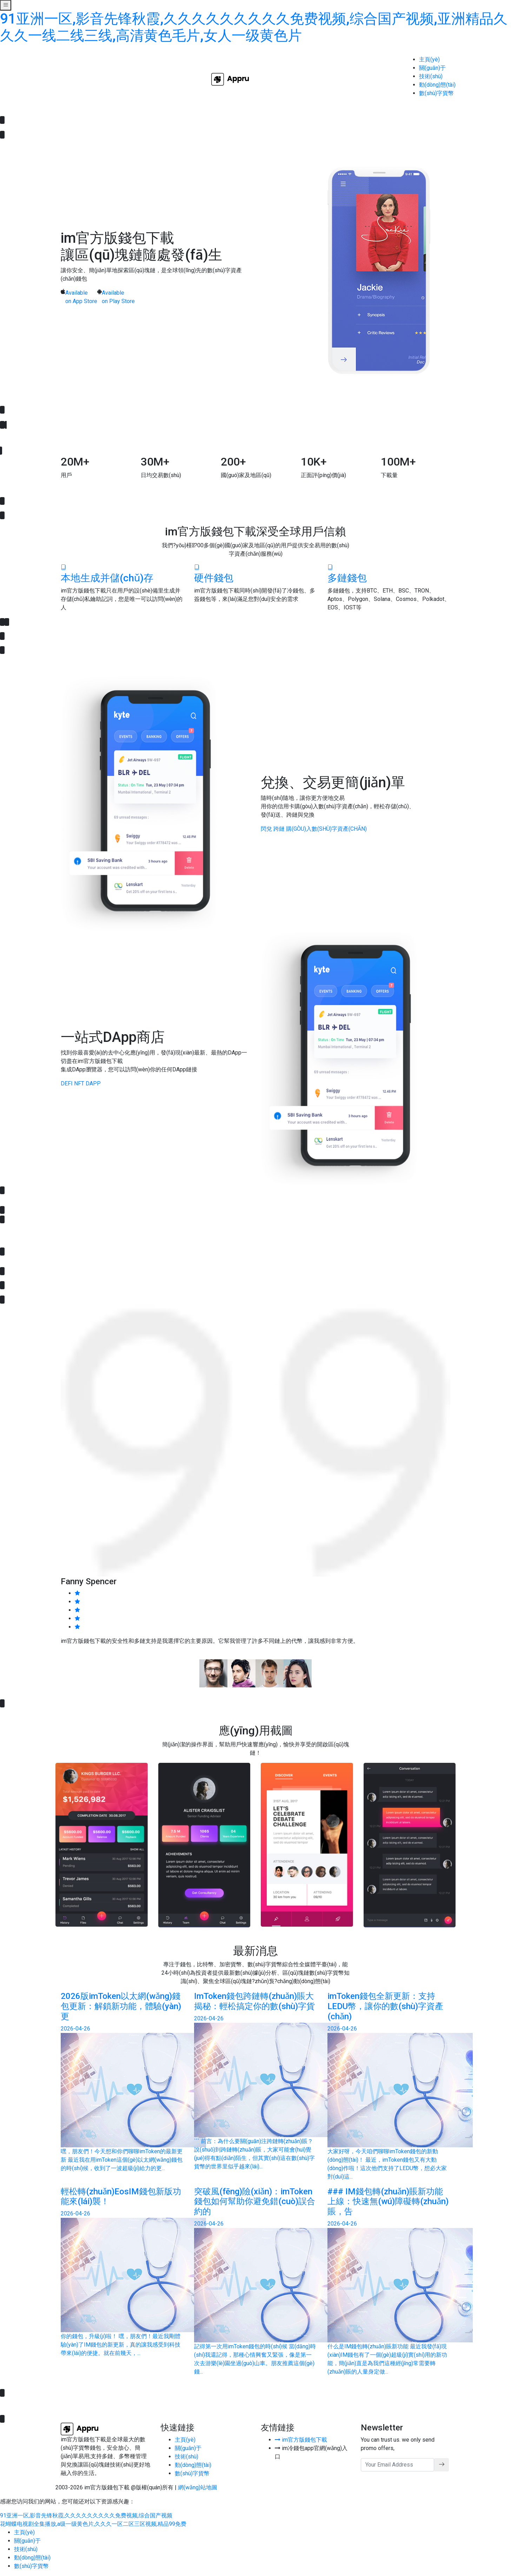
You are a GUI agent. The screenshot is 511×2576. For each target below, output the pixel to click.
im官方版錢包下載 (301, 2439)
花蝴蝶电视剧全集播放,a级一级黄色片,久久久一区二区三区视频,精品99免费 (93, 2524)
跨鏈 (279, 828)
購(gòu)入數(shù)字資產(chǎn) (326, 828)
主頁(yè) (429, 59)
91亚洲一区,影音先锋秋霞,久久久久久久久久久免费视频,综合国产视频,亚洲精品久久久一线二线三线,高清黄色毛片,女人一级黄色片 (253, 27)
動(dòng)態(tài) (437, 84)
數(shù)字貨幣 (436, 93)
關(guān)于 (432, 68)
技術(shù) (431, 76)
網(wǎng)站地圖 (197, 2487)
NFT (79, 1083)
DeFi (67, 1083)
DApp (93, 1083)
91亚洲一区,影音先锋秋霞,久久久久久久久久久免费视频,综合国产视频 (86, 2515)
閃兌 (266, 828)
